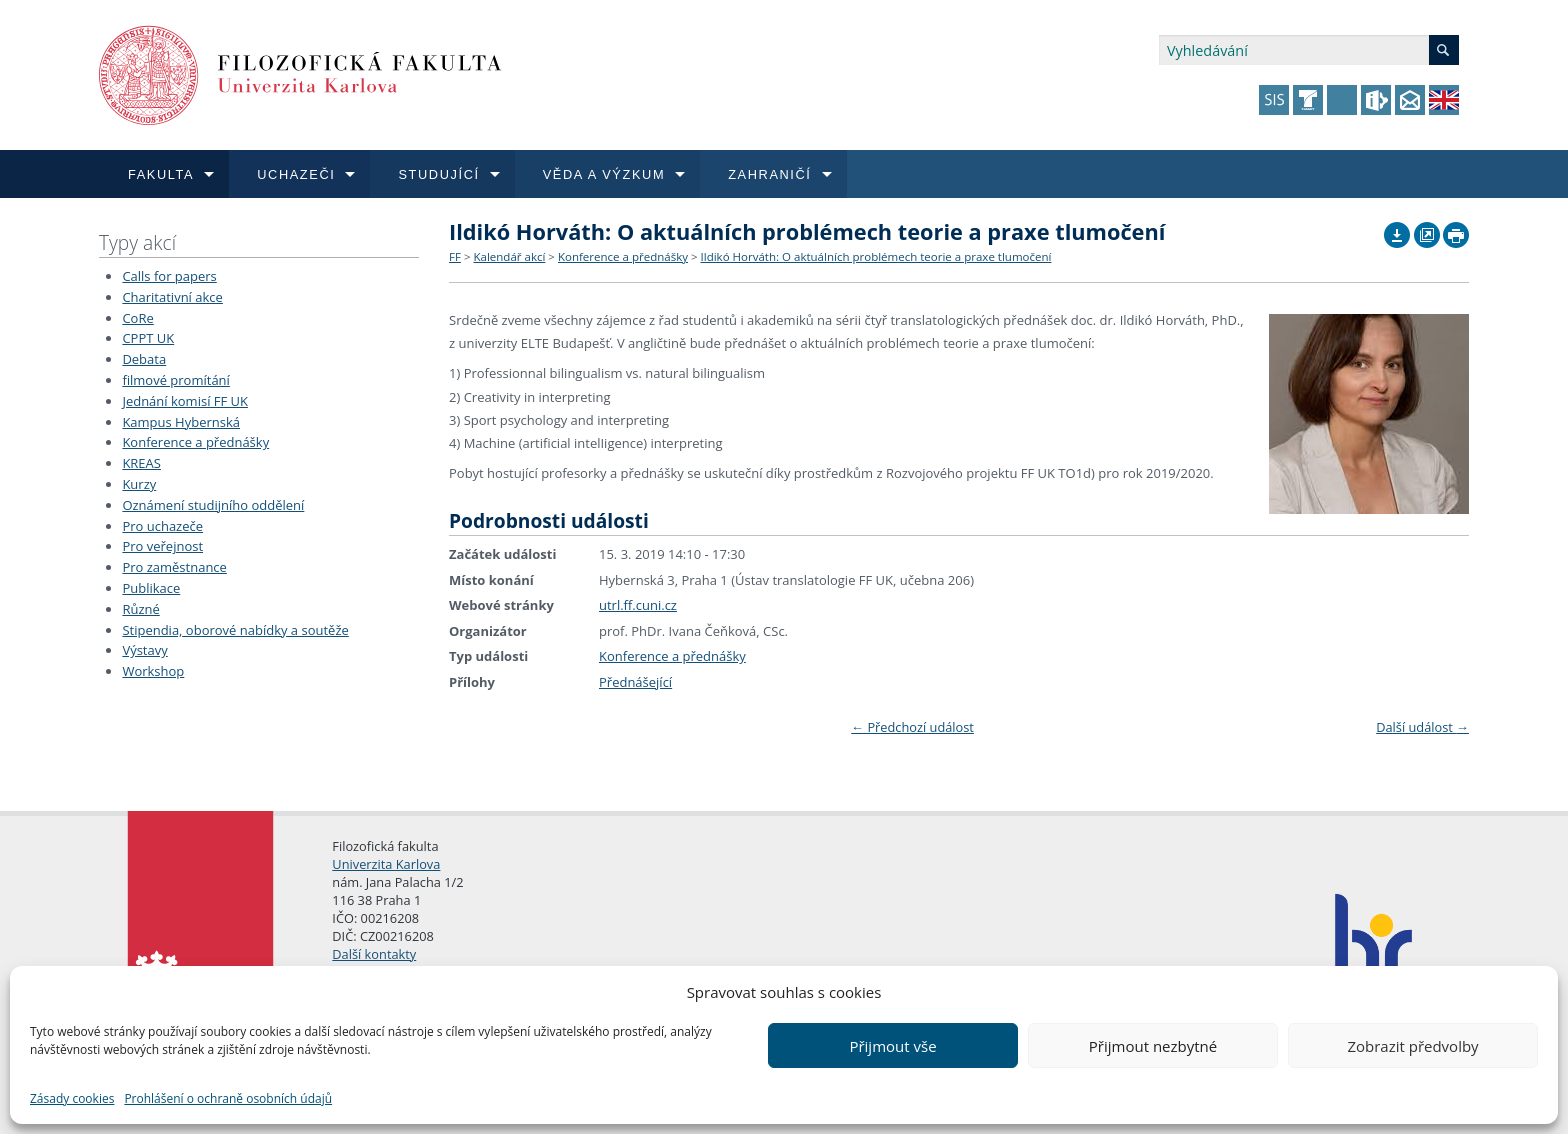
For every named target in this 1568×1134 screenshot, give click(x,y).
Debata (144, 359)
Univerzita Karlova (386, 864)
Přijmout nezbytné (1153, 1046)
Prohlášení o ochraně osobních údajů (228, 1098)
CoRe (137, 318)
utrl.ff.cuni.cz (638, 605)
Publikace (151, 588)
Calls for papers (169, 276)
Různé (140, 609)
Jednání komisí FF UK (185, 401)
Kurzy (139, 484)
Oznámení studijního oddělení (213, 505)
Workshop (153, 671)
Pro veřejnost (162, 546)
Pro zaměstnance (174, 567)
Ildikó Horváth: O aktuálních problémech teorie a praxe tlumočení (876, 256)
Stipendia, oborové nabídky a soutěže (235, 630)
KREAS (141, 463)
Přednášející (635, 682)
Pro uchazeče (162, 526)
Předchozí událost (912, 727)
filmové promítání (175, 380)
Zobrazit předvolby (1412, 1046)
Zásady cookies (72, 1098)
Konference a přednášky (195, 442)
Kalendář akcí (509, 256)
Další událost (1422, 727)
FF (455, 256)
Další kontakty (374, 954)
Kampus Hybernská (181, 422)
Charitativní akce (172, 297)
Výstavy (144, 650)
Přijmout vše (892, 1046)
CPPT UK (148, 338)
